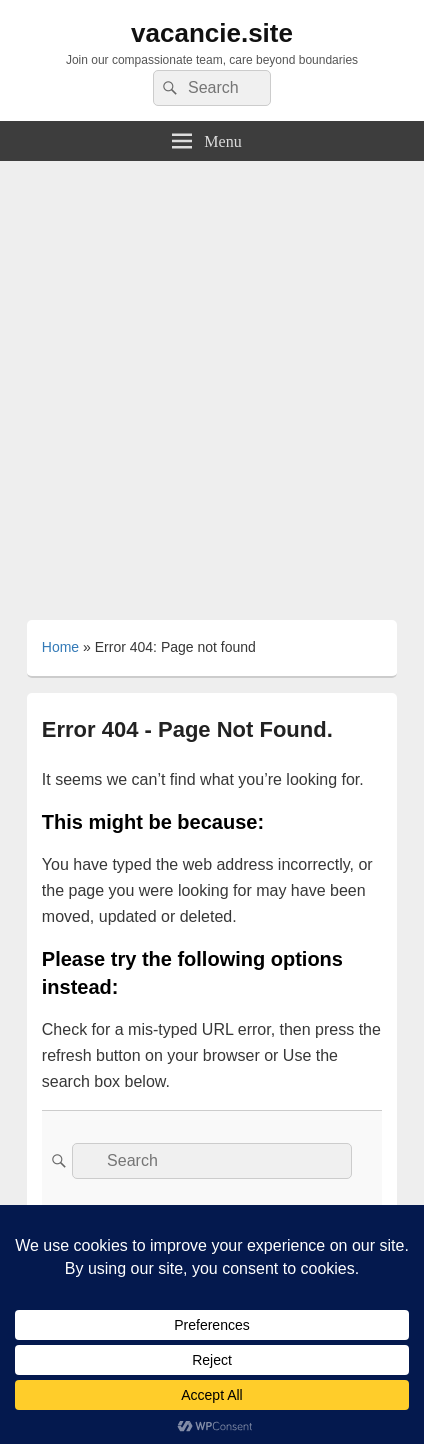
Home (60, 647)
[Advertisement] (212, 383)
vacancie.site (212, 33)
